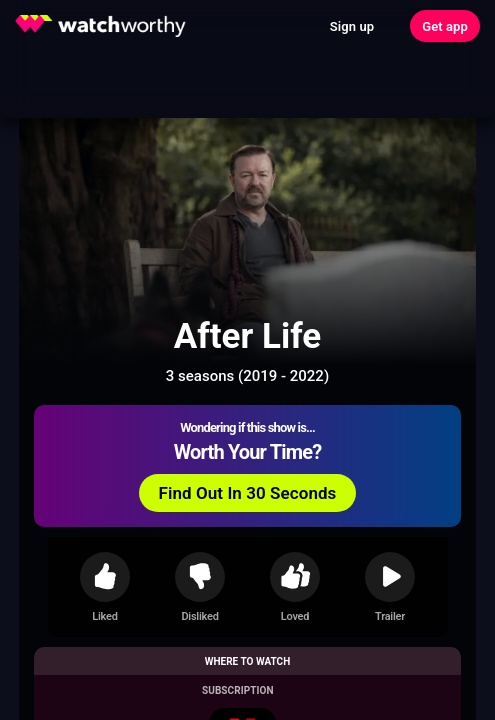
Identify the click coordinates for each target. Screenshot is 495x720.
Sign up (352, 26)
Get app (445, 26)
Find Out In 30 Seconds (248, 493)
